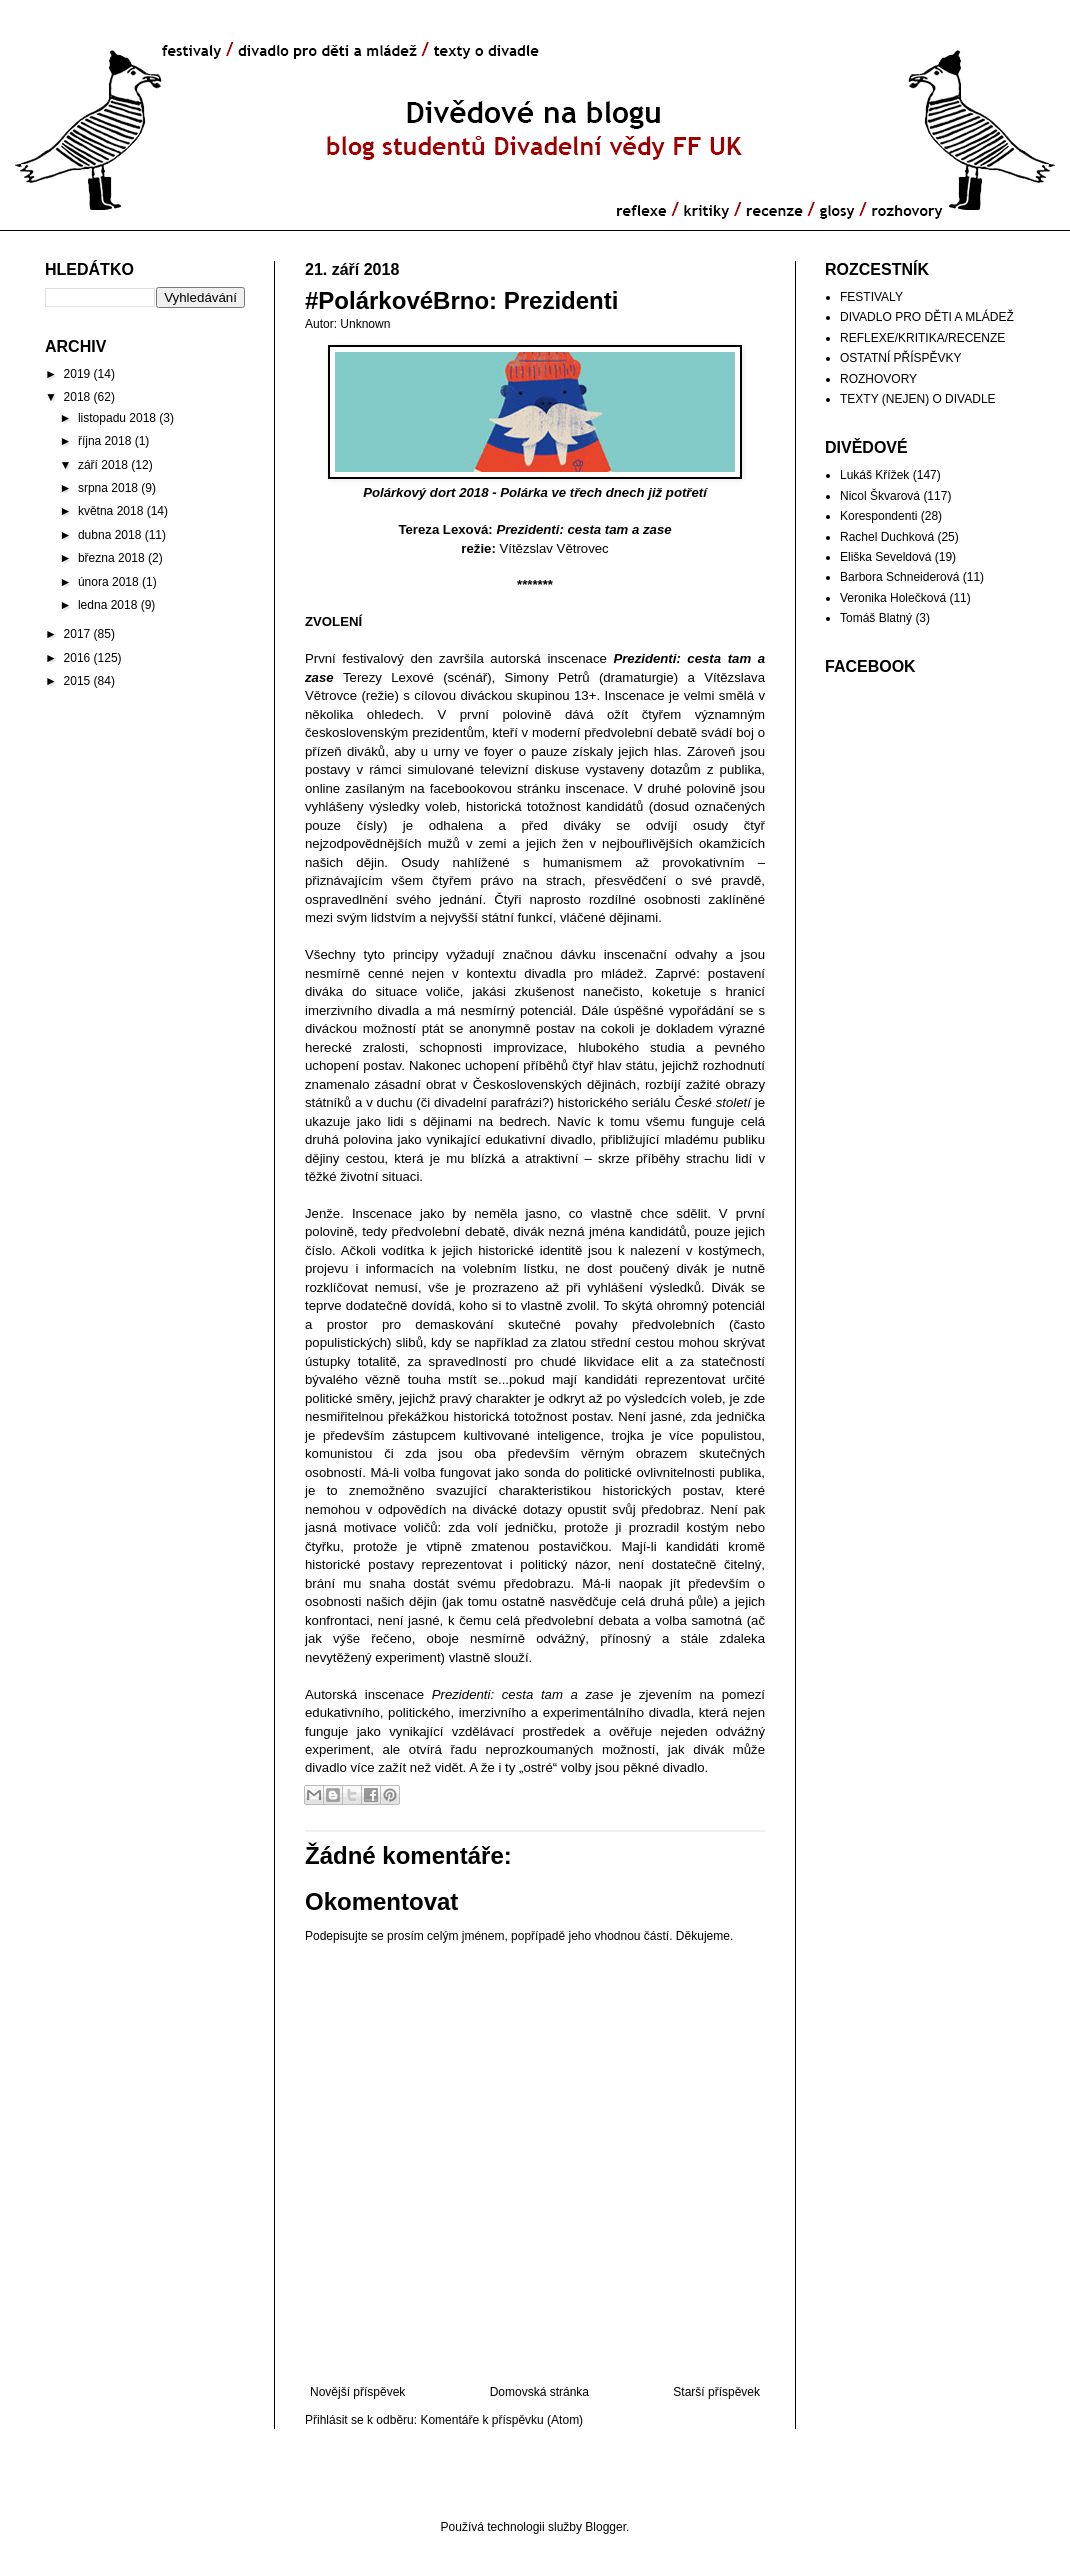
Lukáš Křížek (874, 475)
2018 (77, 397)
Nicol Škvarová (880, 496)
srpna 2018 (108, 488)
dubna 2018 (109, 535)
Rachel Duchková (887, 537)
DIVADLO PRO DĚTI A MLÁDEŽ (927, 317)
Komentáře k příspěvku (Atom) (501, 2420)
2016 (77, 658)
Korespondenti (878, 516)
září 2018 (103, 465)
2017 (77, 634)
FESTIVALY (871, 297)
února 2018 (108, 582)
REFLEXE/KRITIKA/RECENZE (922, 338)
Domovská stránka (539, 2392)
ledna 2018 (107, 605)
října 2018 (104, 441)
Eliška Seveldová (885, 557)
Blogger (605, 2527)
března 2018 (111, 558)
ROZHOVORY (878, 379)
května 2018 (110, 511)
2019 (77, 374)
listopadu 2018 (117, 418)
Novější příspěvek (357, 2392)
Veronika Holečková (893, 598)
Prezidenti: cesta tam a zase (583, 529)
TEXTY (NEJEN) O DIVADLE (918, 399)
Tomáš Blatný (876, 618)
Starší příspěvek (716, 2392)
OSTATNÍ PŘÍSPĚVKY (901, 358)
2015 (77, 681)
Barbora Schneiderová (899, 577)
